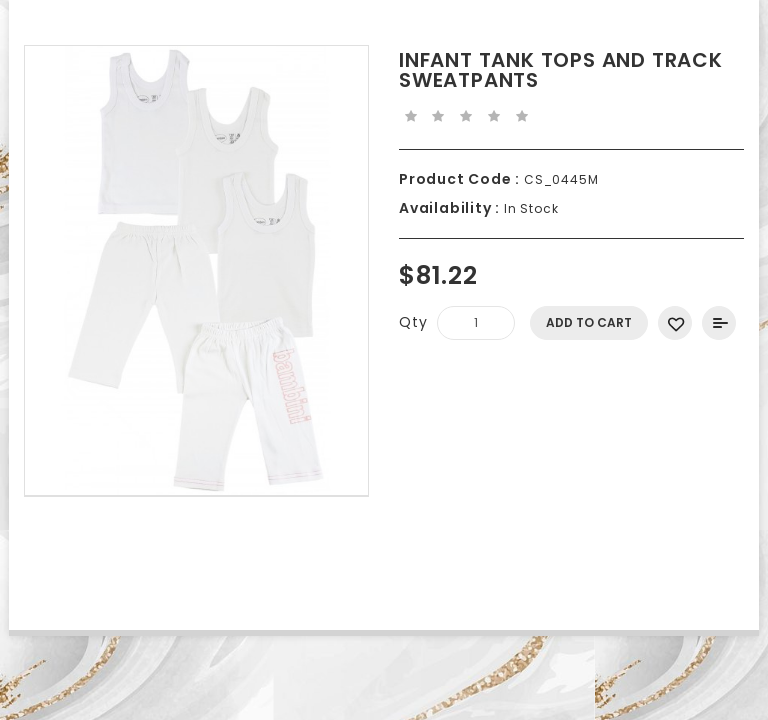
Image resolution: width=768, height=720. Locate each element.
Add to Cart (589, 322)
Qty (413, 322)
